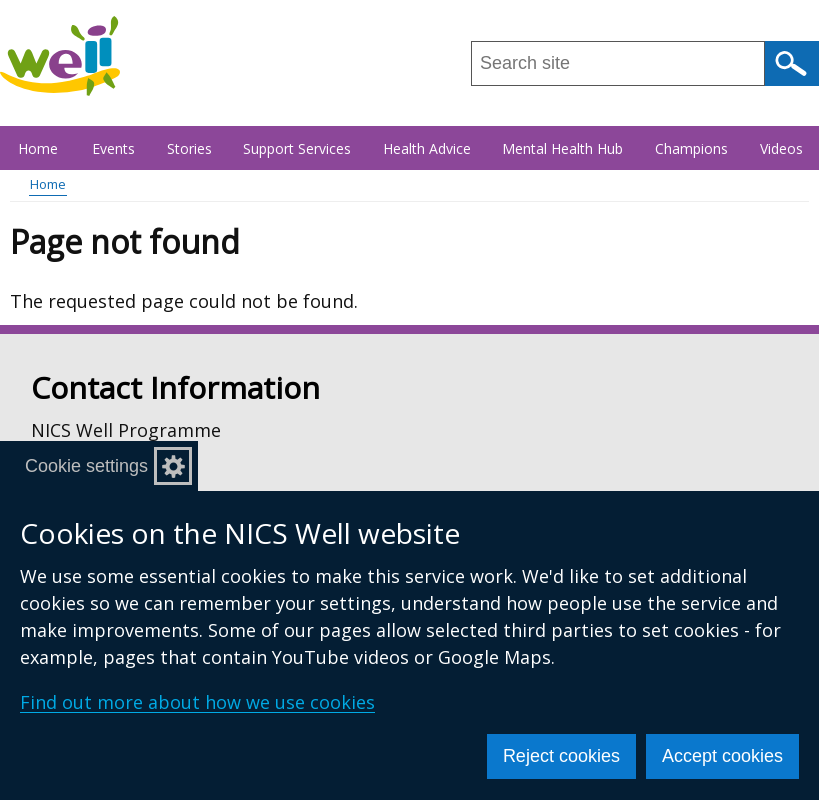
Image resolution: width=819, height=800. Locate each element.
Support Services (297, 148)
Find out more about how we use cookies (197, 702)
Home (38, 148)
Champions (691, 148)
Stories (189, 148)
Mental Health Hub (562, 148)
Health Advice (427, 148)
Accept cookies (722, 756)
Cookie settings (86, 466)
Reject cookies (561, 756)
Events (113, 148)
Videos (781, 148)
